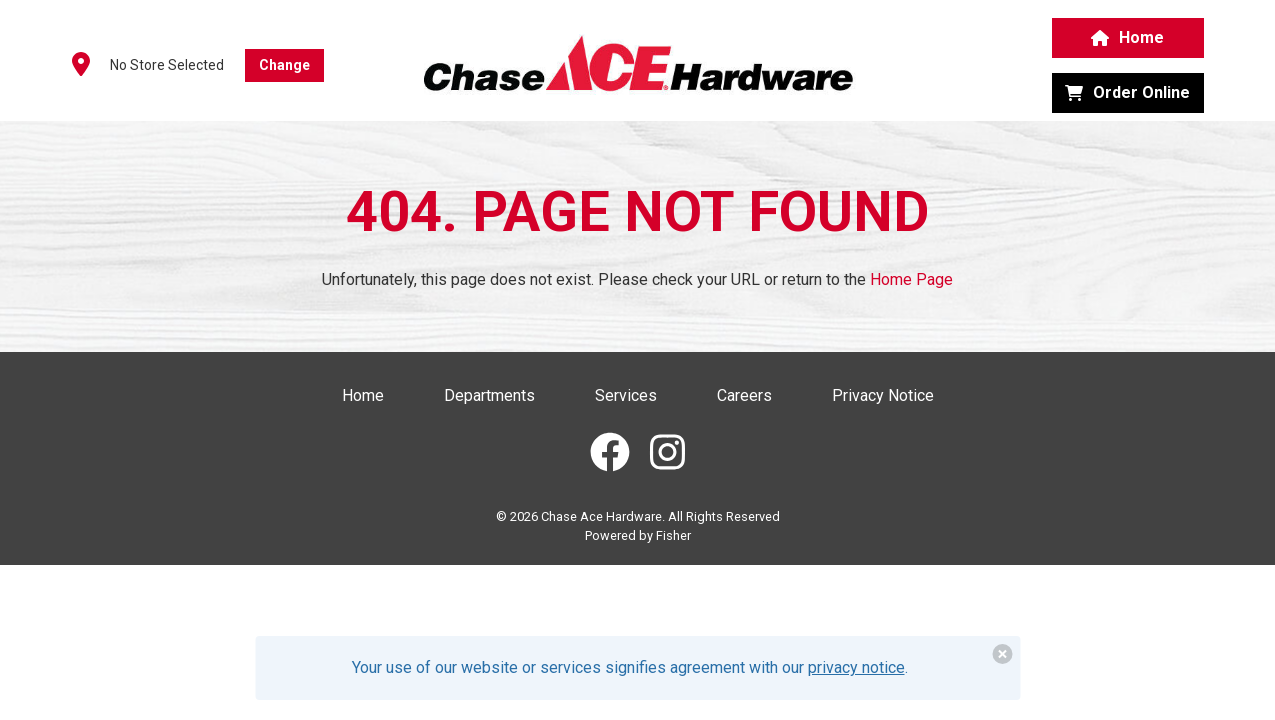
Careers (744, 395)
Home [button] (1127, 37)
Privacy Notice (883, 395)
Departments (489, 395)
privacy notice (856, 667)
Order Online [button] (1127, 92)
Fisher (673, 535)
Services (626, 395)
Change (284, 65)
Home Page (911, 279)
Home (363, 395)
